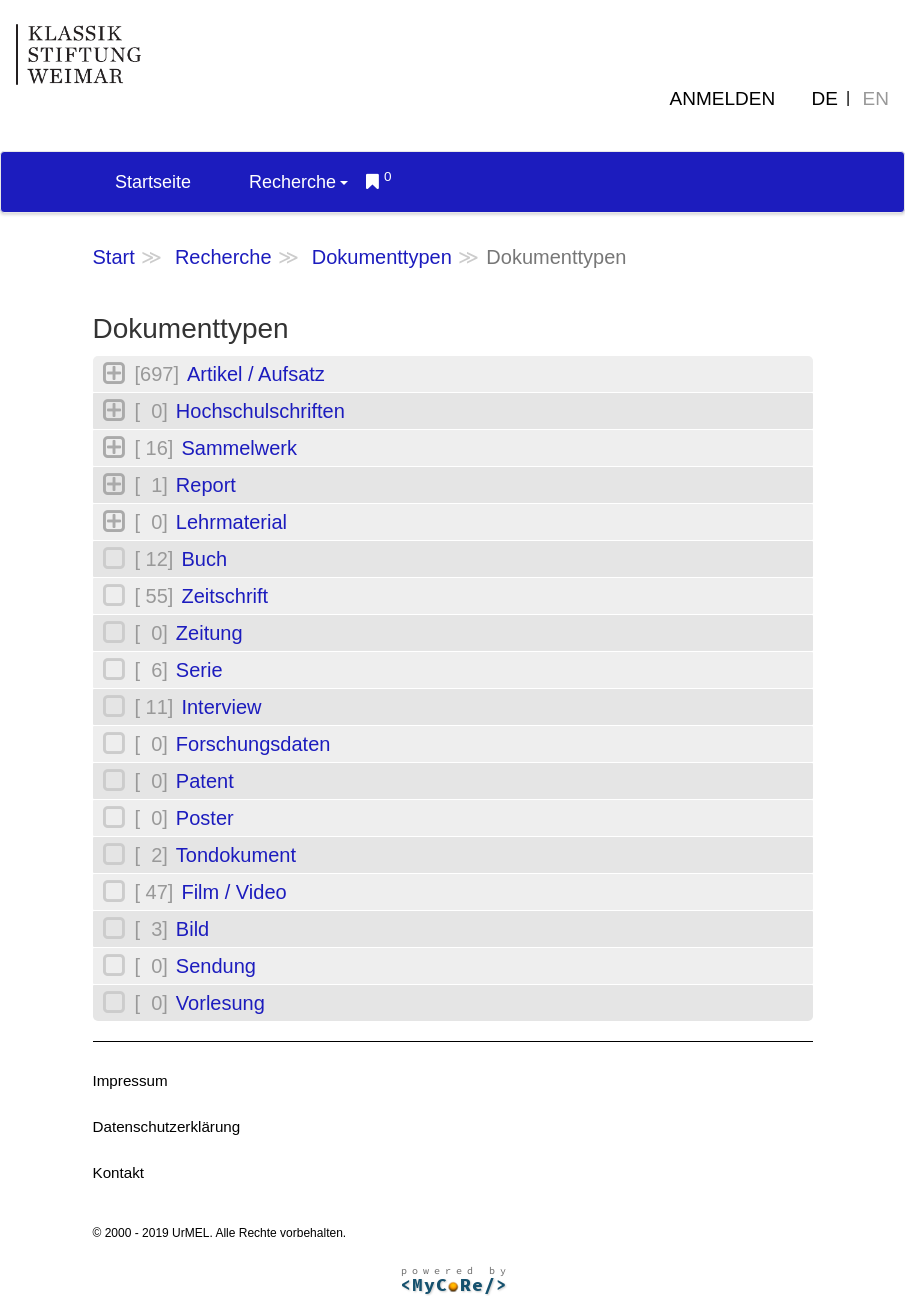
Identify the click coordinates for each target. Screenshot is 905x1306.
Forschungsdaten (253, 744)
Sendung (216, 966)
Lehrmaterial (231, 522)
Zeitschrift (224, 596)
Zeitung (209, 633)
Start (114, 257)
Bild (192, 929)
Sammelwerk (239, 448)
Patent (205, 781)
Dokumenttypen (382, 257)
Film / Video (233, 892)
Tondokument (236, 855)
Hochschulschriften (260, 411)
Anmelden (723, 98)
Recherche (298, 182)
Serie (199, 670)
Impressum (130, 1080)
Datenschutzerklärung (167, 1126)
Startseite (153, 182)
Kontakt (119, 1172)
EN (876, 98)
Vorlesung (220, 1003)
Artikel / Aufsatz (256, 374)
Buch (204, 559)
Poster (205, 818)
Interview (221, 707)
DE (825, 98)
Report (206, 485)
